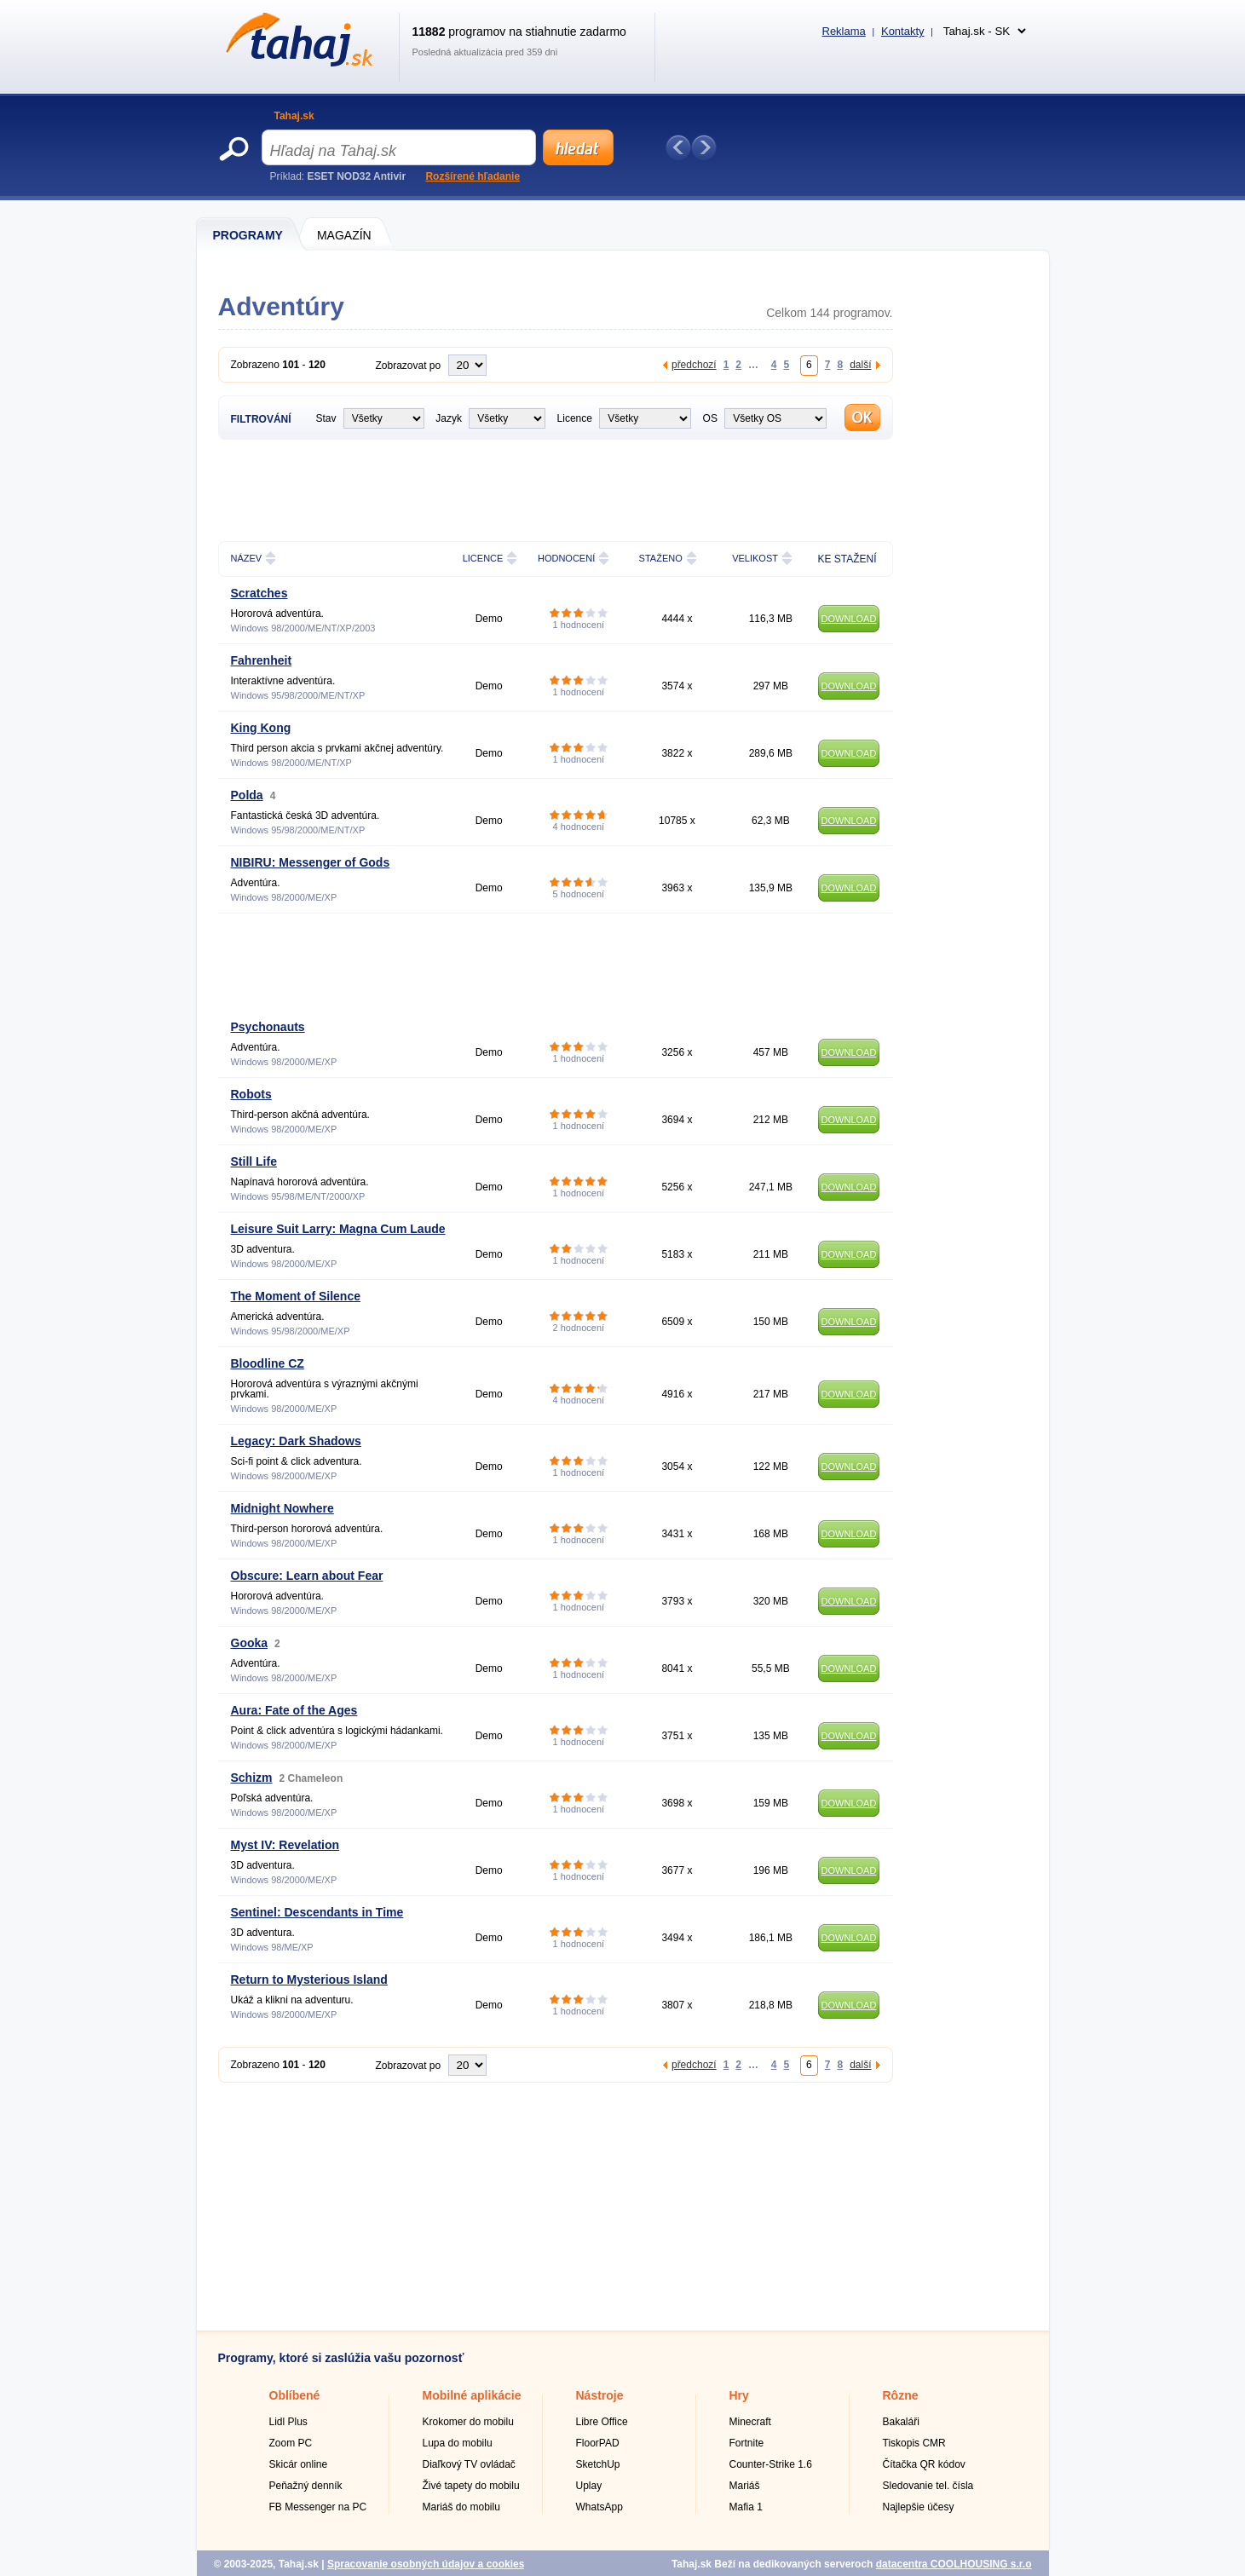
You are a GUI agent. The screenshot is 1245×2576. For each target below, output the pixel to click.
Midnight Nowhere (282, 1508)
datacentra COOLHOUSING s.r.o (954, 2564)
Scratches (259, 593)
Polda (247, 795)
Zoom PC (291, 2443)
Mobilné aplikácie (472, 2395)
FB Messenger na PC (318, 2507)
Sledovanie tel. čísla (928, 2486)
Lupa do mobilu (458, 2443)
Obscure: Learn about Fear (307, 1575)
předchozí (694, 364)
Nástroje (600, 2395)
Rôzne (901, 2395)
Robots (251, 1094)
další (860, 364)
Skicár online (298, 2464)
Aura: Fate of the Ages (294, 1710)
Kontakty (903, 31)
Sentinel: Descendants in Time (317, 1912)
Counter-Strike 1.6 (770, 2464)
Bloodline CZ (267, 1363)
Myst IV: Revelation (285, 1845)
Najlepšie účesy (918, 2507)
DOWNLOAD (849, 619)
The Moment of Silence (295, 1296)
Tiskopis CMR (914, 2443)
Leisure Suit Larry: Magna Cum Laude (338, 1229)
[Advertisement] (528, 488)
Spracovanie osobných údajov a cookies (425, 2564)
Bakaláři (901, 2422)
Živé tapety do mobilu (471, 2486)
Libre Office (602, 2422)
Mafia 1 (746, 2507)
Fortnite (746, 2443)
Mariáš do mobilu (461, 2507)
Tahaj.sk (294, 116)
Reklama (844, 31)
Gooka (249, 1643)
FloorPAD (598, 2443)
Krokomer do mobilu (468, 2422)
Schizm (252, 1777)
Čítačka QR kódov (924, 2464)
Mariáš (744, 2486)
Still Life (254, 1161)
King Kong (261, 728)
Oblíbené (294, 2395)
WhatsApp (599, 2507)
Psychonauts (268, 1027)
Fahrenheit (261, 660)
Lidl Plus (288, 2422)
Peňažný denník (306, 2486)
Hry (739, 2395)
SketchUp (598, 2464)
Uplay (589, 2486)
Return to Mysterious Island (309, 1979)
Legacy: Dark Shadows (296, 1441)
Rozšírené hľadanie (472, 176)
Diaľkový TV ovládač (469, 2464)
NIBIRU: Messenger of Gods (310, 862)
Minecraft (750, 2422)
